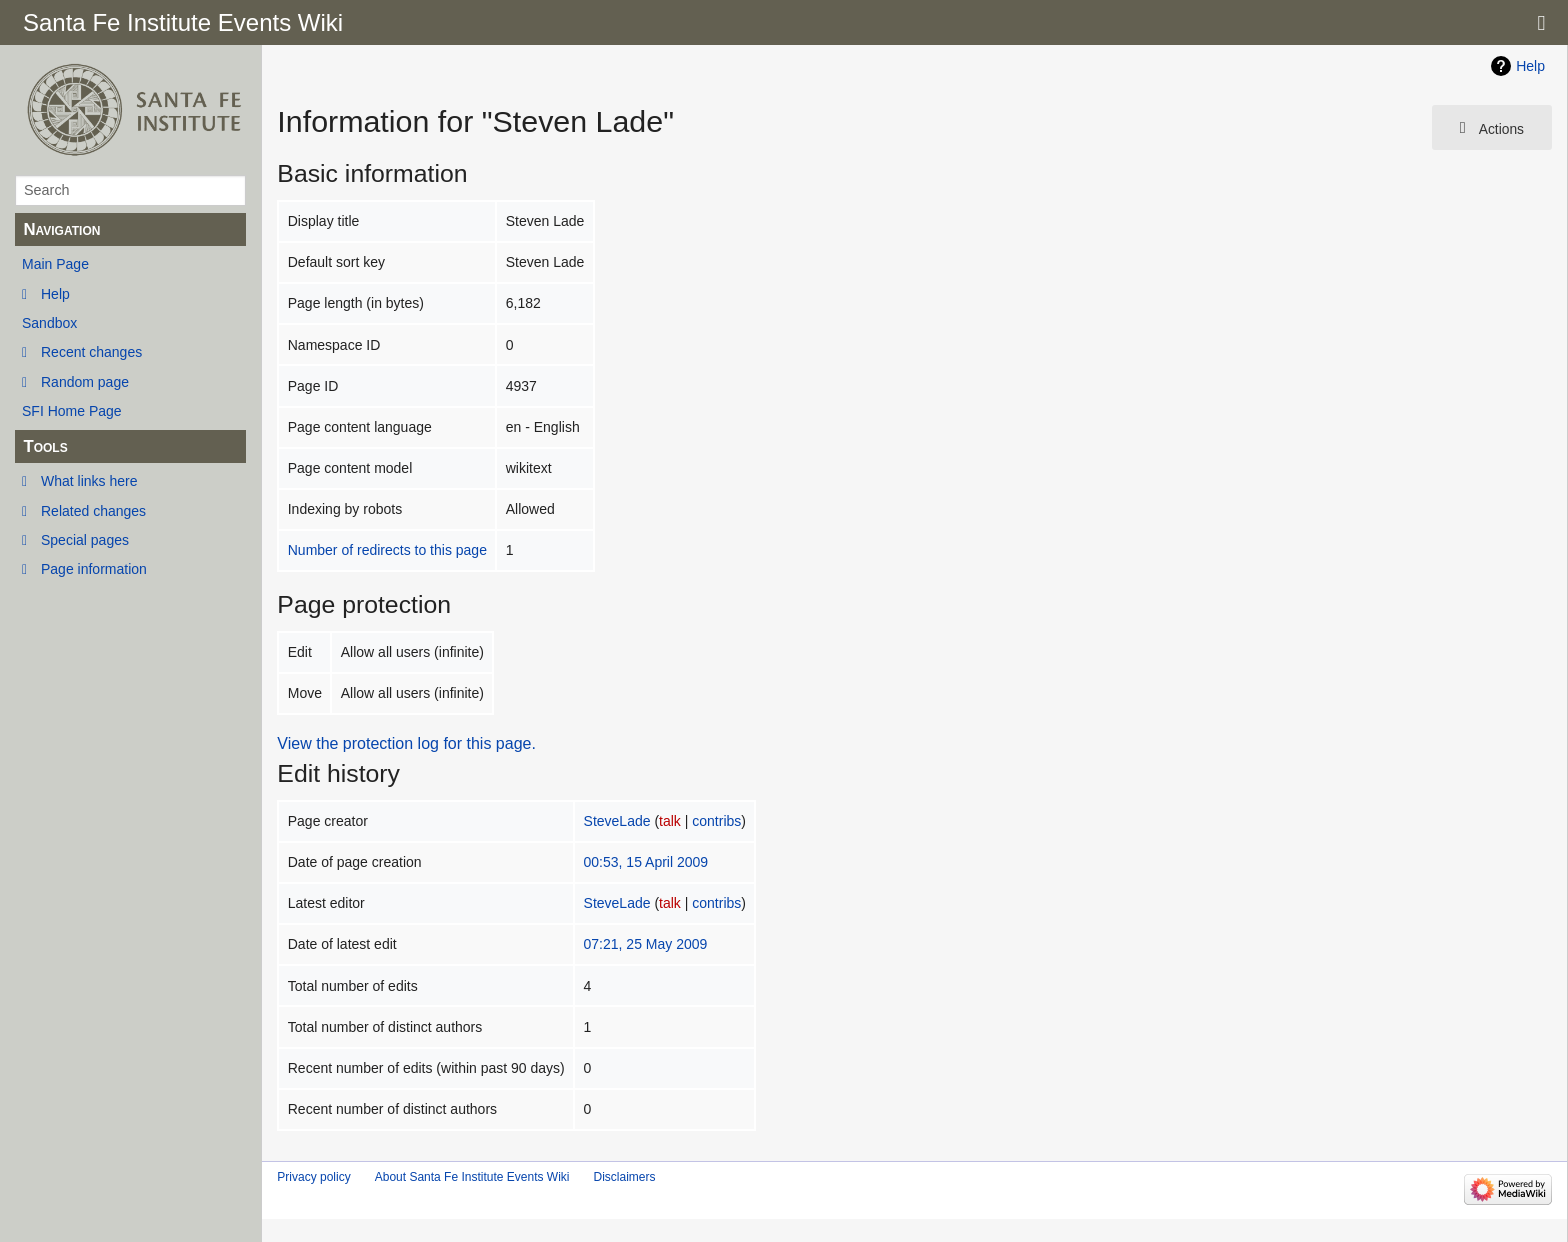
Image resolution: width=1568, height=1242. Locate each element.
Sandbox (49, 323)
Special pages (85, 540)
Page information (94, 569)
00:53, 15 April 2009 (646, 862)
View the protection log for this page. (406, 743)
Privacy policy (313, 1177)
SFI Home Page (72, 411)
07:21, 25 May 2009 (646, 944)
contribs (716, 821)
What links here (89, 481)
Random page (85, 382)
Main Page (55, 264)
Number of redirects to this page (387, 550)
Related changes (93, 511)
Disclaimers (624, 1177)
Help (55, 294)
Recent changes (91, 352)
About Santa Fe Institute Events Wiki (472, 1177)
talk (670, 821)
